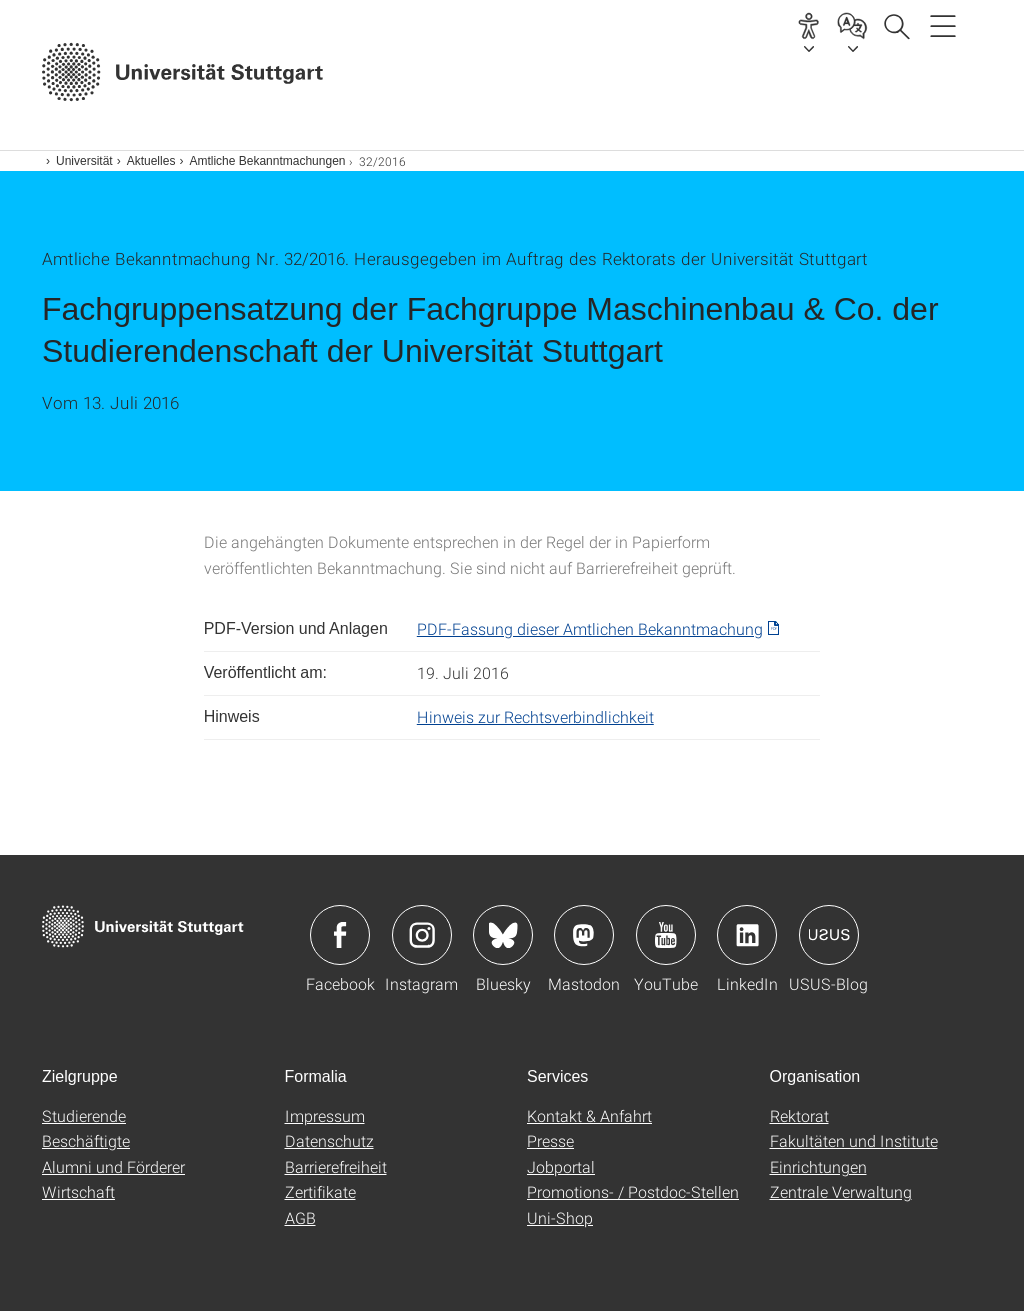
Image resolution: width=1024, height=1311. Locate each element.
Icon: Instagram (422, 935)
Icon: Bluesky (503, 935)
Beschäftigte (86, 1140)
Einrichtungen (818, 1166)
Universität (84, 161)
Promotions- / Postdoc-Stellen (633, 1191)
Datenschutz (329, 1140)
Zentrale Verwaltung (841, 1191)
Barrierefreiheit (336, 1166)
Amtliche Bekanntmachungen (267, 161)
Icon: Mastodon (584, 935)
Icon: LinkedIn (747, 935)
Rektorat (799, 1115)
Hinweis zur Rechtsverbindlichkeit (535, 716)
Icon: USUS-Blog (829, 935)
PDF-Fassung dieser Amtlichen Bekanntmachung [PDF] (590, 628)
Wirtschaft (78, 1191)
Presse (550, 1140)
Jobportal (561, 1166)
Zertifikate (320, 1191)
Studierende (84, 1115)
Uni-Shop (560, 1217)
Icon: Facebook (340, 935)
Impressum (325, 1115)
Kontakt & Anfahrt (589, 1115)
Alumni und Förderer (113, 1166)
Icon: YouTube (666, 935)
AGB (300, 1217)
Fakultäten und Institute (854, 1140)
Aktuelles (151, 161)
